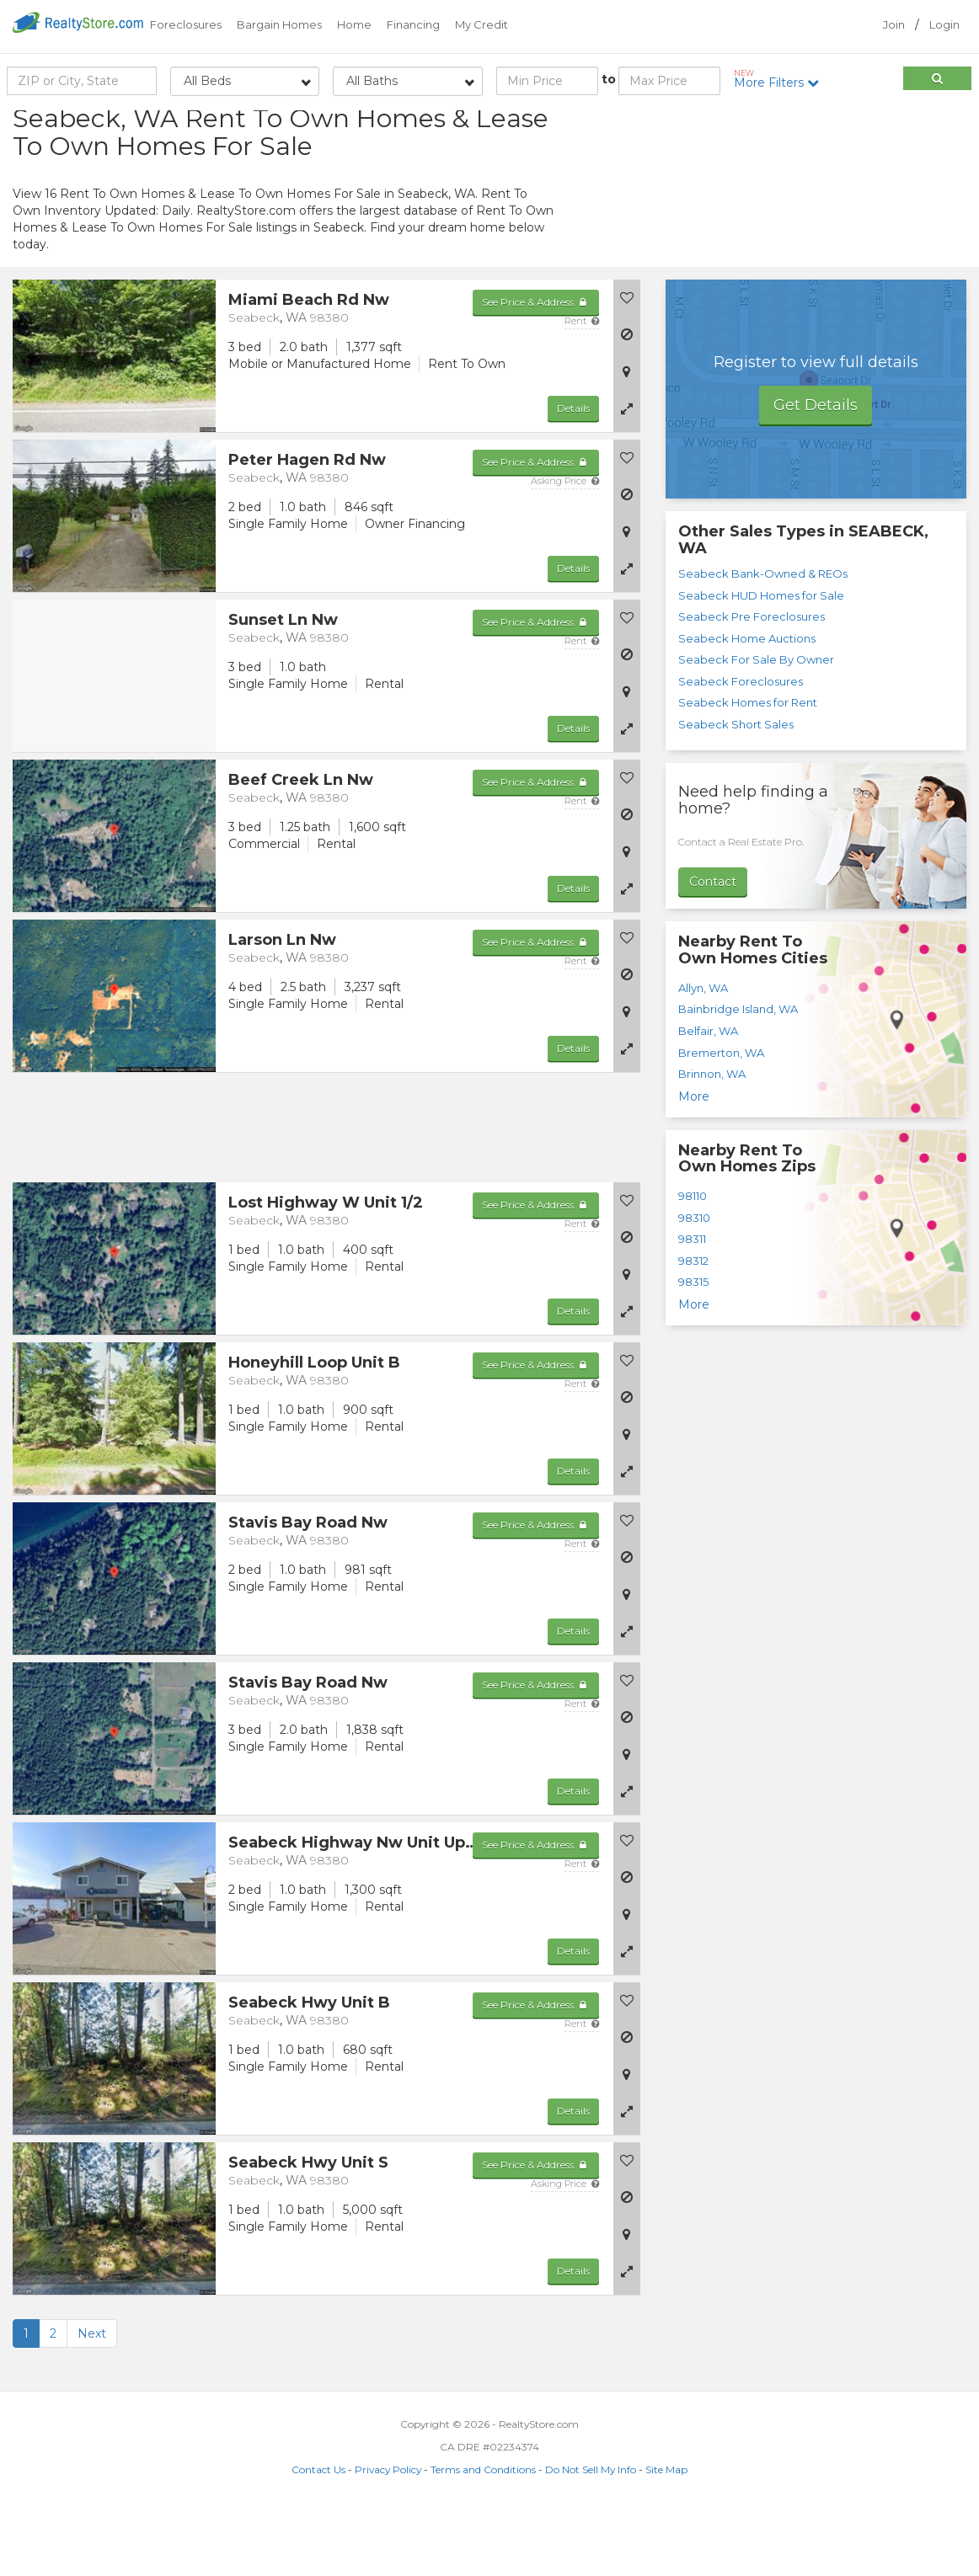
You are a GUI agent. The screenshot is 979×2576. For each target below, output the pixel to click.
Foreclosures (186, 24)
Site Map (666, 2535)
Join (894, 24)
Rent (581, 386)
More (693, 1161)
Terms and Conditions (483, 2535)
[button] (627, 474)
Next (92, 2399)
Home (354, 24)
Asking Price (565, 546)
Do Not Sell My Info (590, 2535)
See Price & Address (535, 367)
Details (573, 473)
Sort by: (832, 123)
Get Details (815, 470)
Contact (712, 947)
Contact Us (318, 2535)
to (609, 79)
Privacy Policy (388, 2535)
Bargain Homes (279, 24)
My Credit (481, 24)
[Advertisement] (815, 231)
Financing (413, 24)
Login (944, 24)
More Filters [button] (782, 79)
